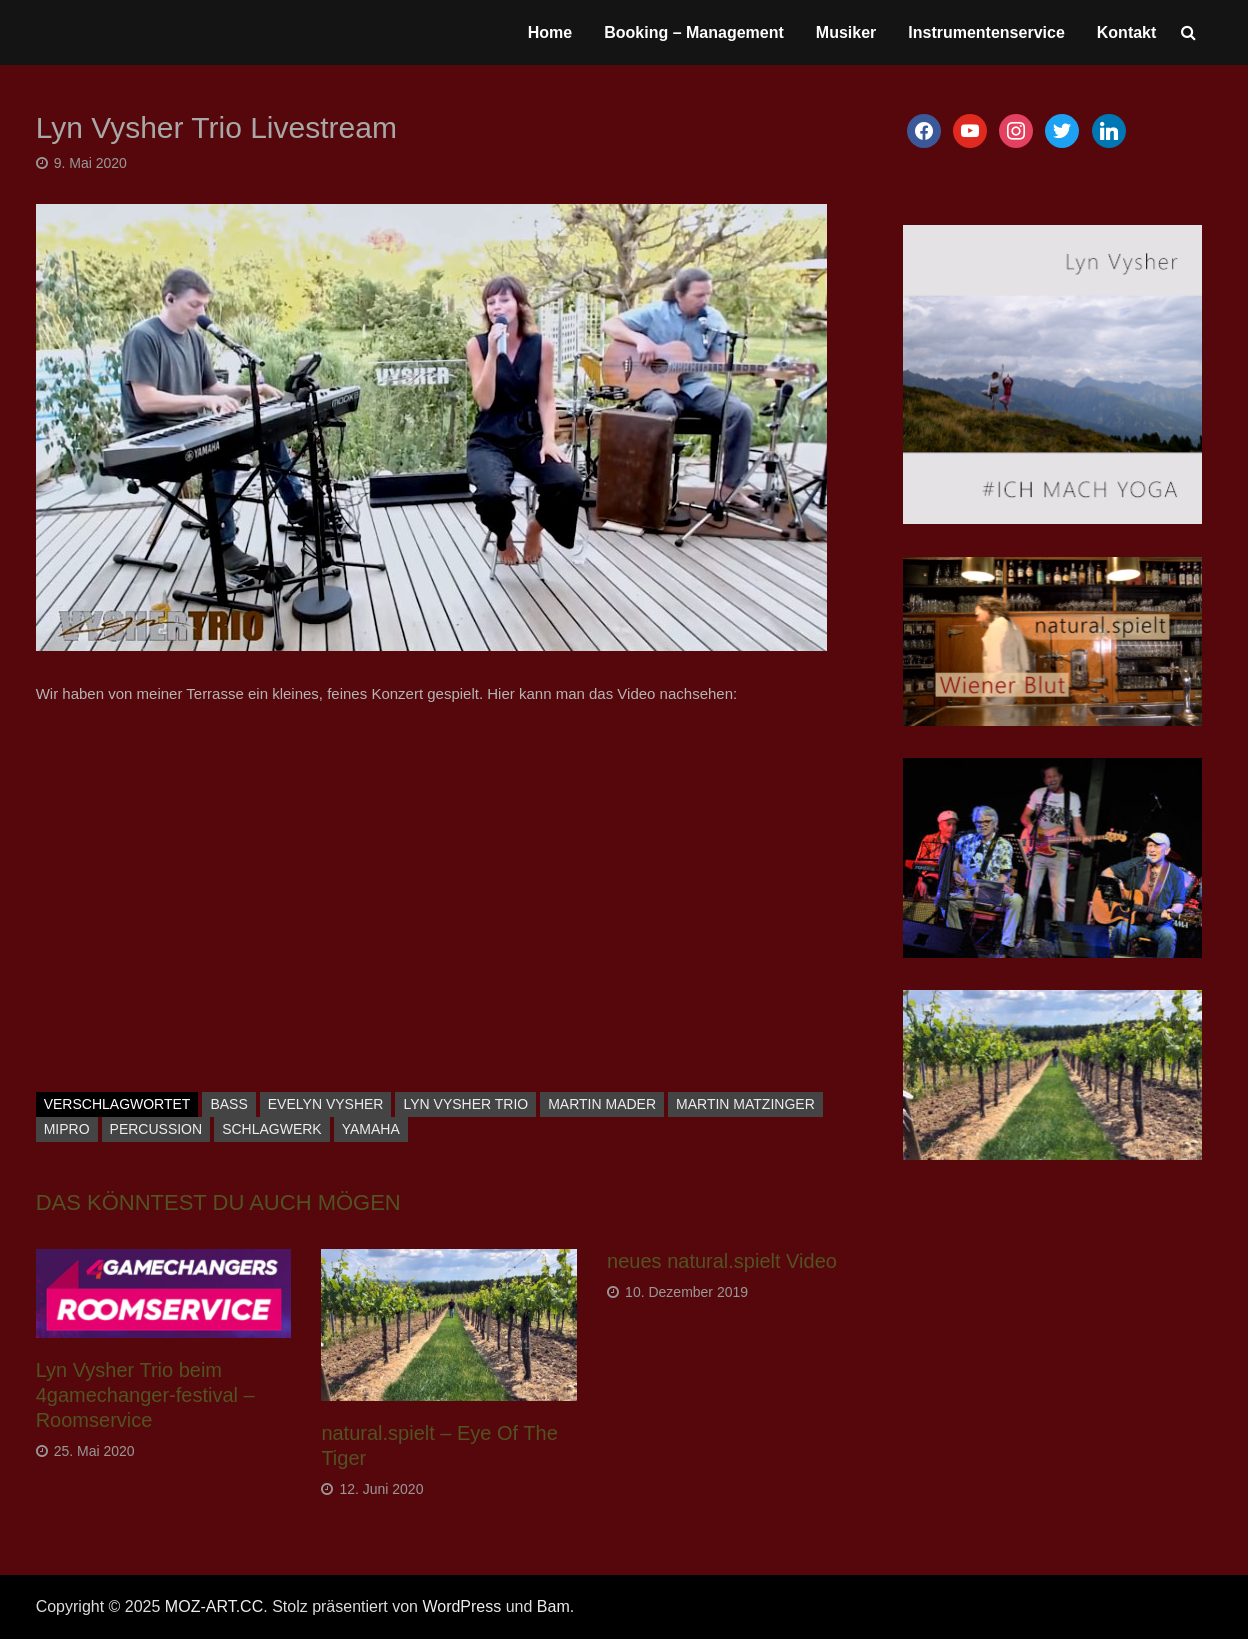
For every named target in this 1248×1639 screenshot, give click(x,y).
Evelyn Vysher (326, 1104)
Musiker (846, 32)
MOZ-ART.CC (214, 1606)
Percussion (156, 1129)
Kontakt (1127, 32)
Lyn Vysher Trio (465, 1104)
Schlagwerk (272, 1129)
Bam (553, 1606)
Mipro (67, 1129)
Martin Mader (602, 1104)
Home (550, 32)
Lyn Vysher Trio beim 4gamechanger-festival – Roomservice (145, 1395)
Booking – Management (694, 32)
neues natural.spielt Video (722, 1261)
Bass (228, 1104)
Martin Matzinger (745, 1104)
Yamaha (371, 1129)
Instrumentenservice (986, 32)
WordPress (461, 1606)
